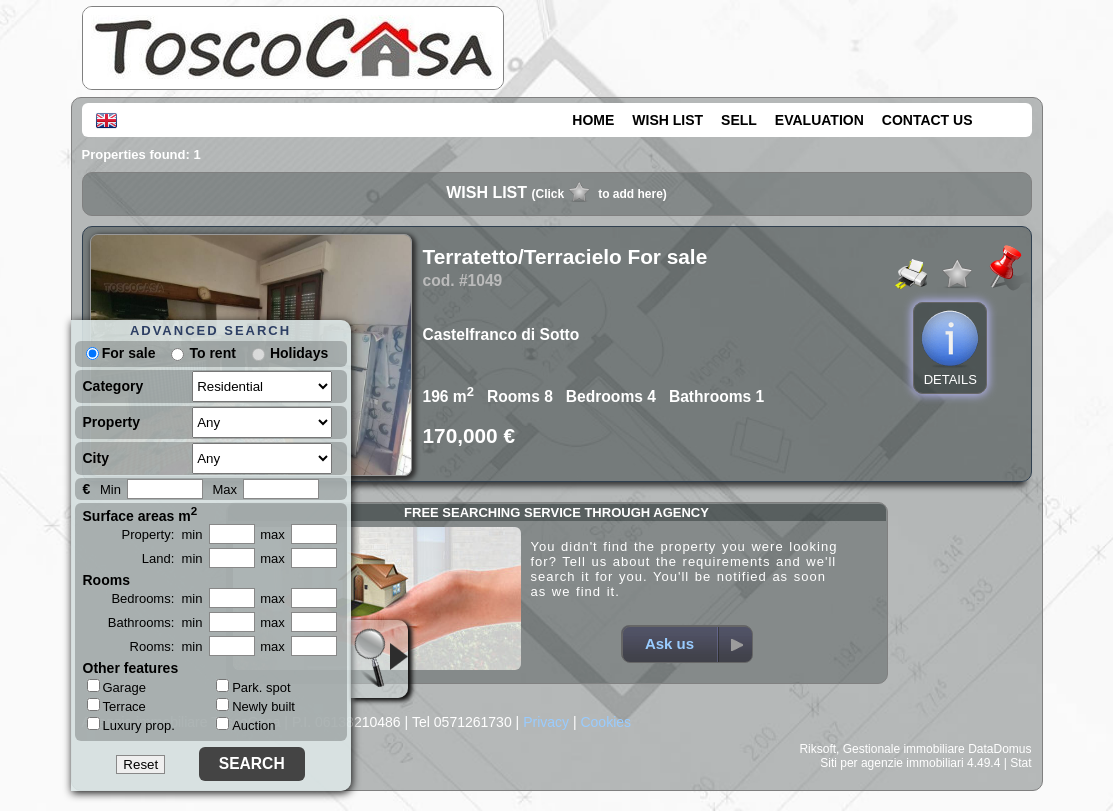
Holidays (299, 353)
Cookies (605, 722)
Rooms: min (166, 646)
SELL (739, 120)
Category (113, 386)
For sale (121, 353)
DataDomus (999, 749)
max (272, 534)
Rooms (106, 580)
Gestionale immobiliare (904, 749)
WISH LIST (667, 120)
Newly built (255, 706)
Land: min (172, 558)
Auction (245, 725)
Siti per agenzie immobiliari (891, 763)
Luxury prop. (131, 725)
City (96, 458)
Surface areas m (140, 514)
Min (110, 489)
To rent (212, 353)
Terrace (116, 706)
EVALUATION (819, 120)
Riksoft (817, 749)
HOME (593, 120)
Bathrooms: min (155, 622)
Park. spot (253, 687)
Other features (131, 668)
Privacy (546, 722)
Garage (116, 687)
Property (112, 422)
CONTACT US (927, 120)
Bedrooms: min (156, 598)
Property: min (162, 534)
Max (225, 489)
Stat (1020, 763)
